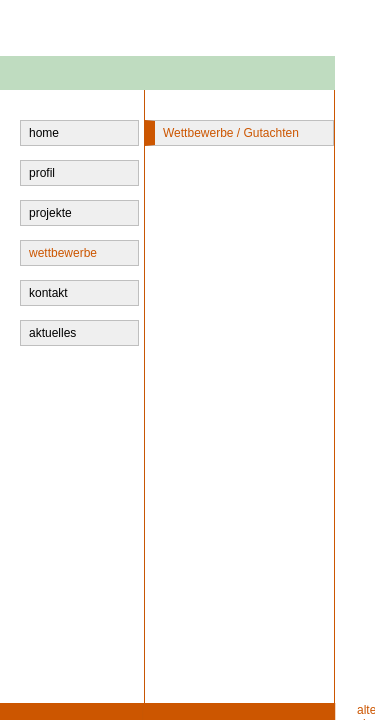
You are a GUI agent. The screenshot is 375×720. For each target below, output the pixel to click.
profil (42, 173)
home (44, 133)
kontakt (48, 293)
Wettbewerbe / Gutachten (231, 133)
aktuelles (52, 333)
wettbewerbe (63, 253)
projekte (50, 213)
